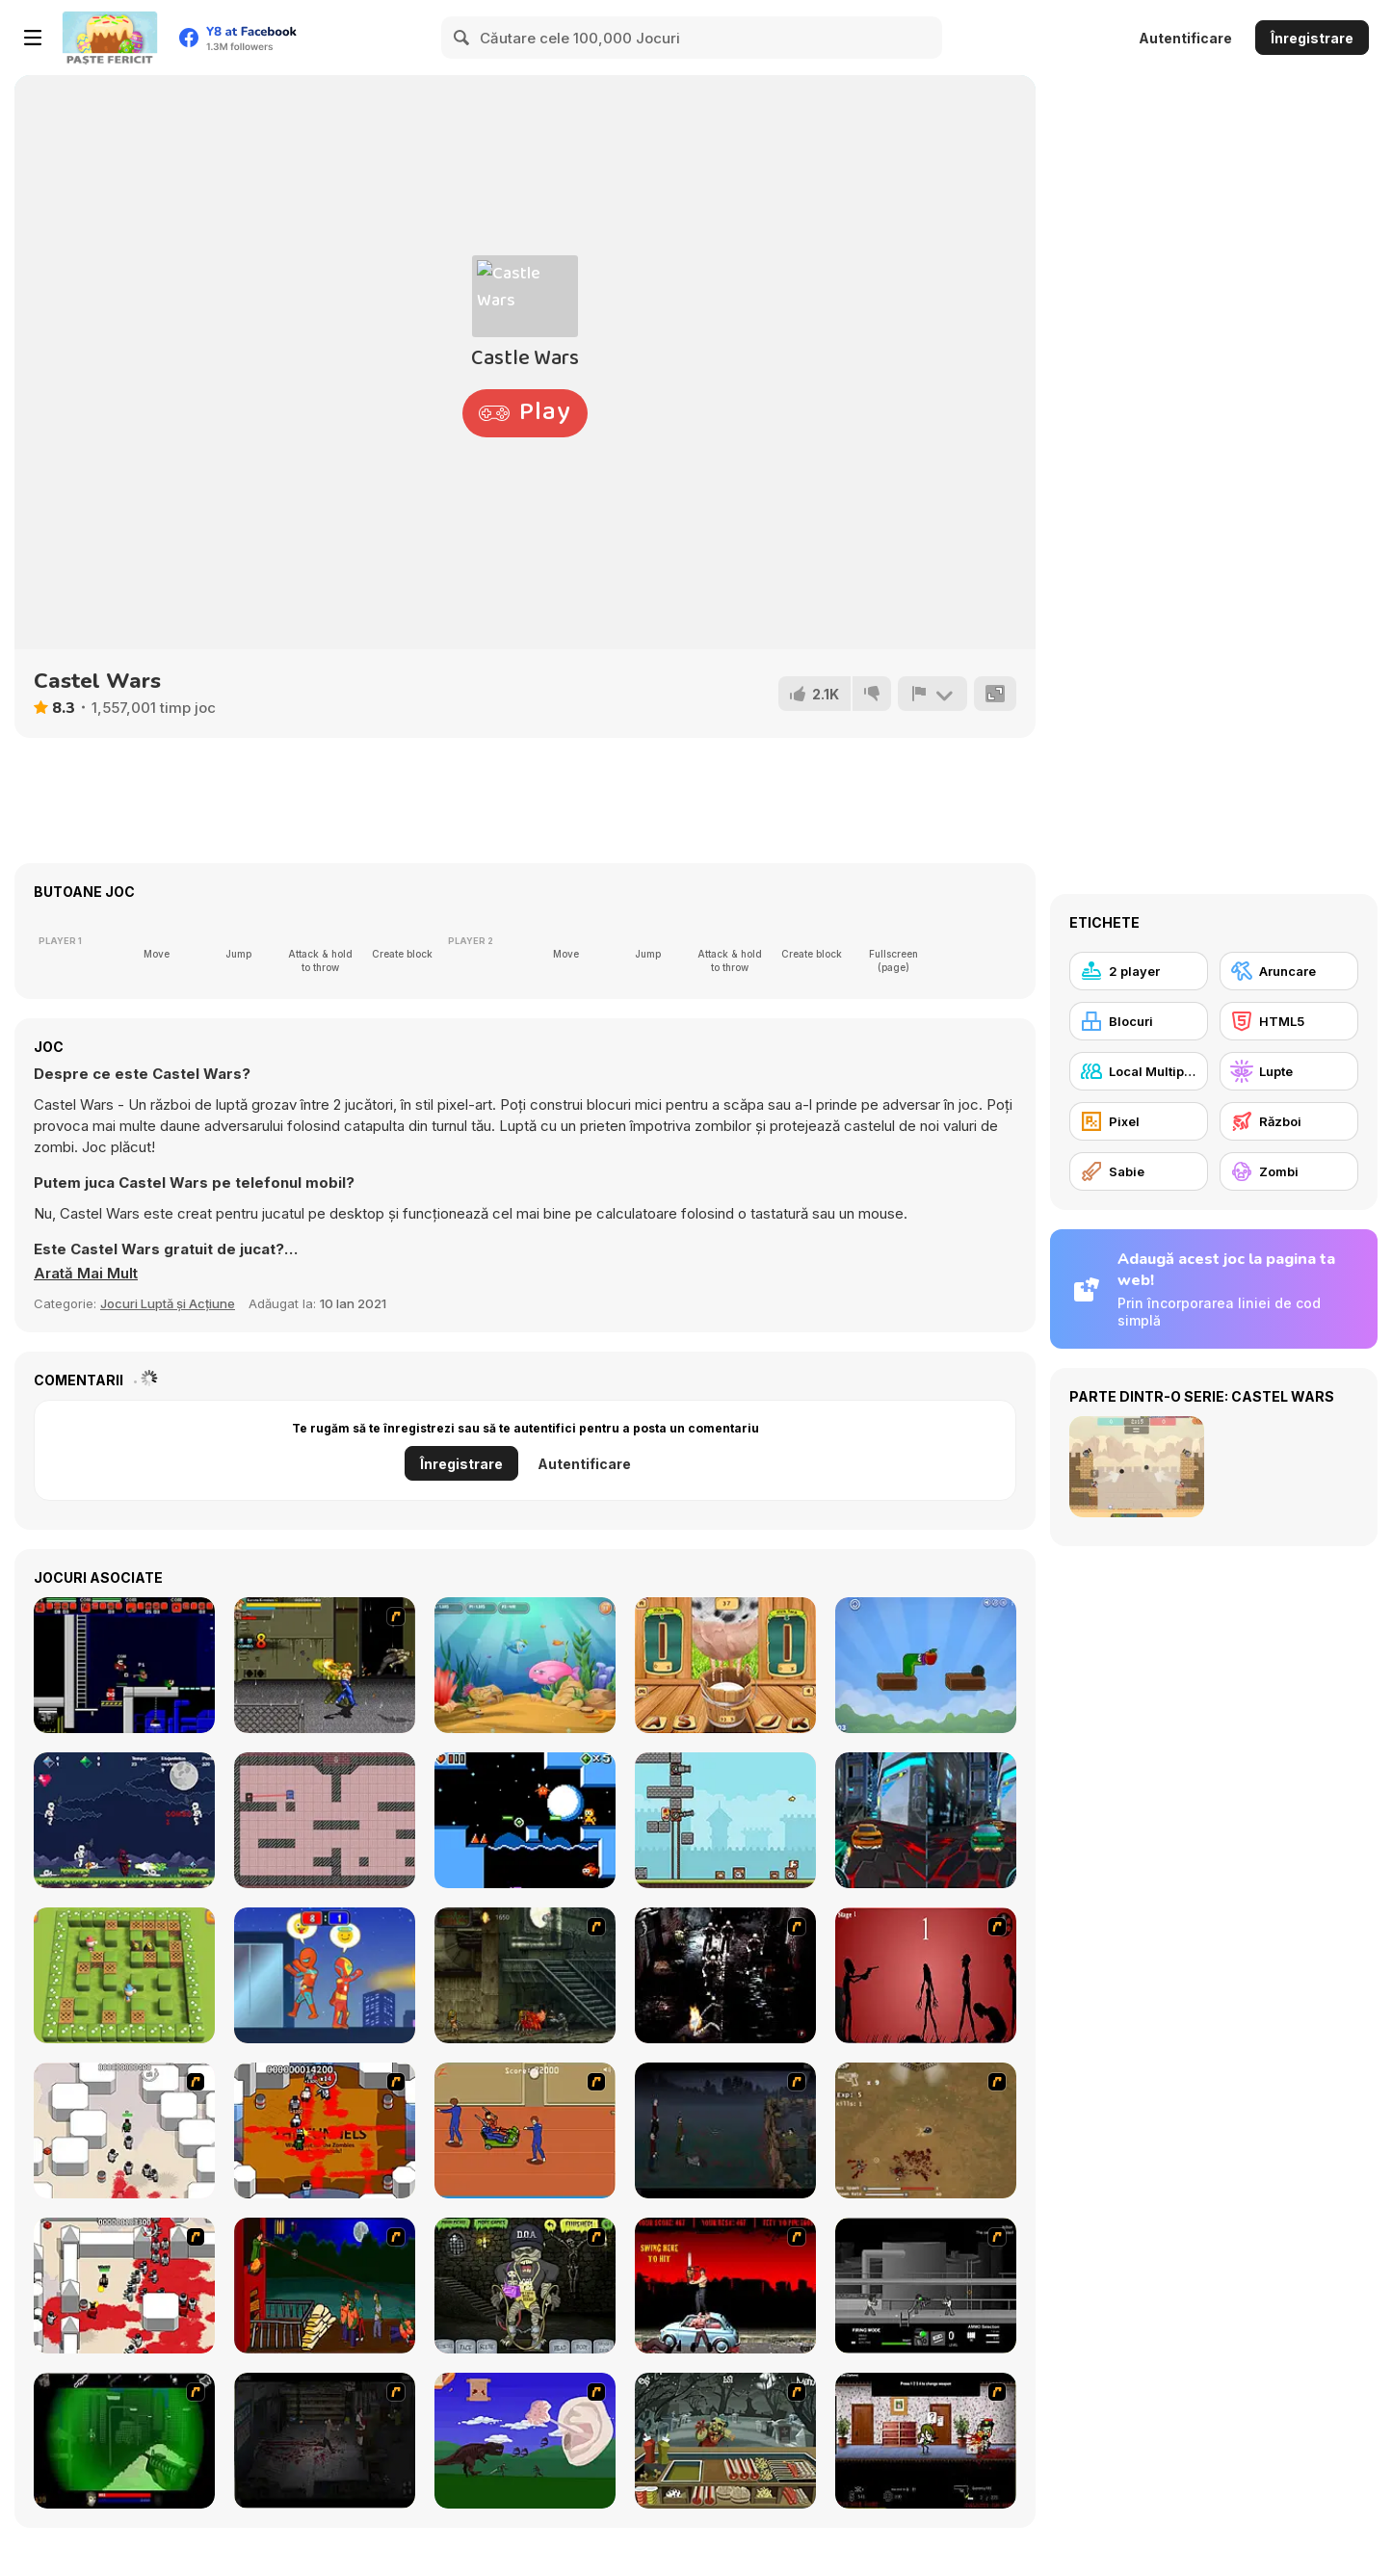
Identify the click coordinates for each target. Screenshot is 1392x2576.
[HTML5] (1289, 1021)
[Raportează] (932, 693)
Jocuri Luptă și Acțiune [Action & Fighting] (167, 1303)
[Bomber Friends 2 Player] (124, 1975)
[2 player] (1138, 971)
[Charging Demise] (324, 1820)
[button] (86, 1273)
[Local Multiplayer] (1138, 1071)
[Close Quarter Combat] (925, 2285)
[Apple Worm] (925, 1665)
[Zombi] (1289, 1171)
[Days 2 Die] (925, 2441)
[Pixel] (1138, 1121)
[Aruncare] (1289, 971)
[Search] (462, 37)
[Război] (1289, 1121)
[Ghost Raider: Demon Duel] (725, 1975)
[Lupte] (1289, 1071)
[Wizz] (124, 1820)
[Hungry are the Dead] (324, 2285)
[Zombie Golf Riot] (725, 2285)
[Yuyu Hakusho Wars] (324, 1665)
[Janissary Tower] (725, 1820)
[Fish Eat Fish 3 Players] (525, 1665)
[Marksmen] (124, 2441)
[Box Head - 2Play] (124, 2285)
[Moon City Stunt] (925, 1820)
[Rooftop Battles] (324, 1975)
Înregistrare (1312, 38)
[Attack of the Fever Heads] (525, 2130)
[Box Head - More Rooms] (124, 2130)
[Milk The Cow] (725, 1665)
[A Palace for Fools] (525, 1820)
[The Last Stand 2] (324, 2441)
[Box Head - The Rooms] (324, 2130)
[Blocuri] (1138, 1021)
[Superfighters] (124, 1665)
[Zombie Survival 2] (525, 1975)
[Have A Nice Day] (525, 2441)
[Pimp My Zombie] (525, 2285)
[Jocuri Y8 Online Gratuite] (110, 37)
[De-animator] (925, 1975)
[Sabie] (1138, 1171)
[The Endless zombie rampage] (925, 2130)
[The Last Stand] (725, 2130)
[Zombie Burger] (725, 2441)
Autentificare (1185, 38)
